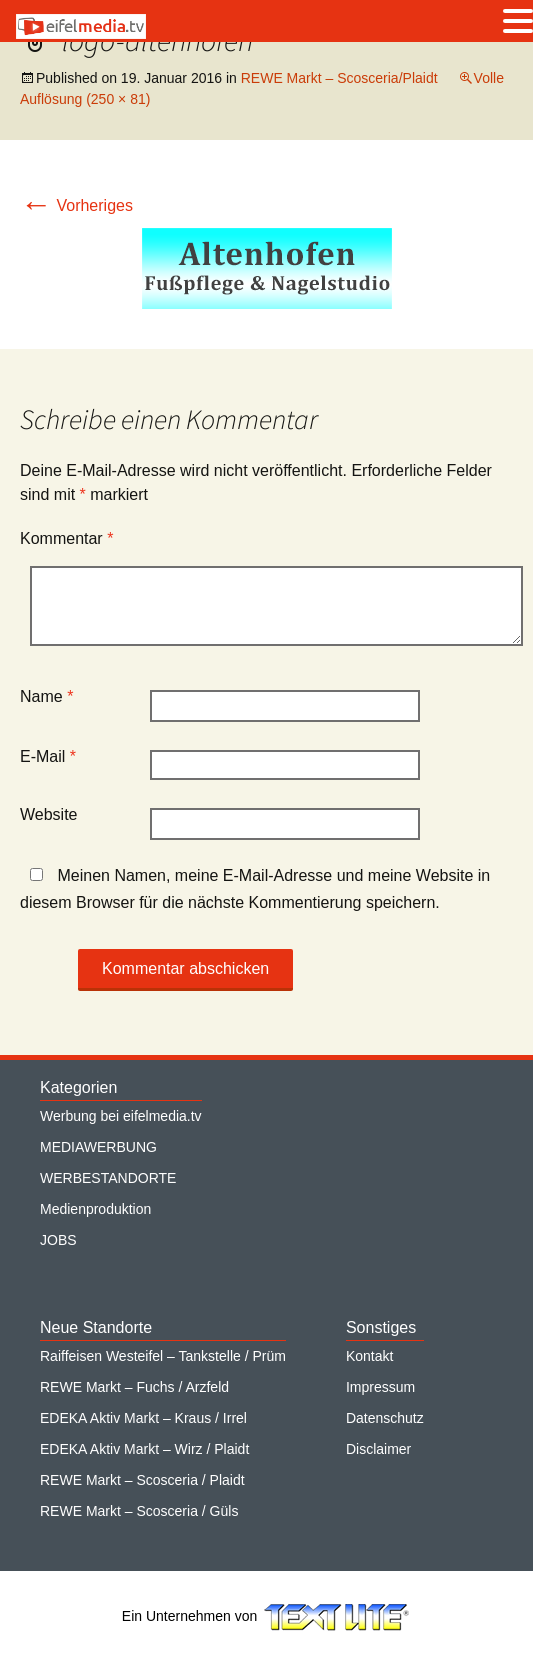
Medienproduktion (95, 1209)
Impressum (380, 1387)
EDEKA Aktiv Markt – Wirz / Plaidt (144, 1449)
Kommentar (66, 538)
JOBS (58, 1240)
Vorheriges (76, 205)
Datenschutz (385, 1418)
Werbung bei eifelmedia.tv (121, 1116)
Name (46, 696)
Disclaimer (378, 1449)
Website (49, 814)
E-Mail (48, 756)
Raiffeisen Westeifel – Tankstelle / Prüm (163, 1356)
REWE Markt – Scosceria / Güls (139, 1511)
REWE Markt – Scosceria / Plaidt (142, 1480)
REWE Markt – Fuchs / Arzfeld (134, 1387)
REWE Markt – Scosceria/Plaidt (339, 78)
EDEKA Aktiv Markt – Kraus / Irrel (143, 1418)
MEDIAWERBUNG (98, 1147)
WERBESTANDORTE (108, 1178)
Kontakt (369, 1356)
